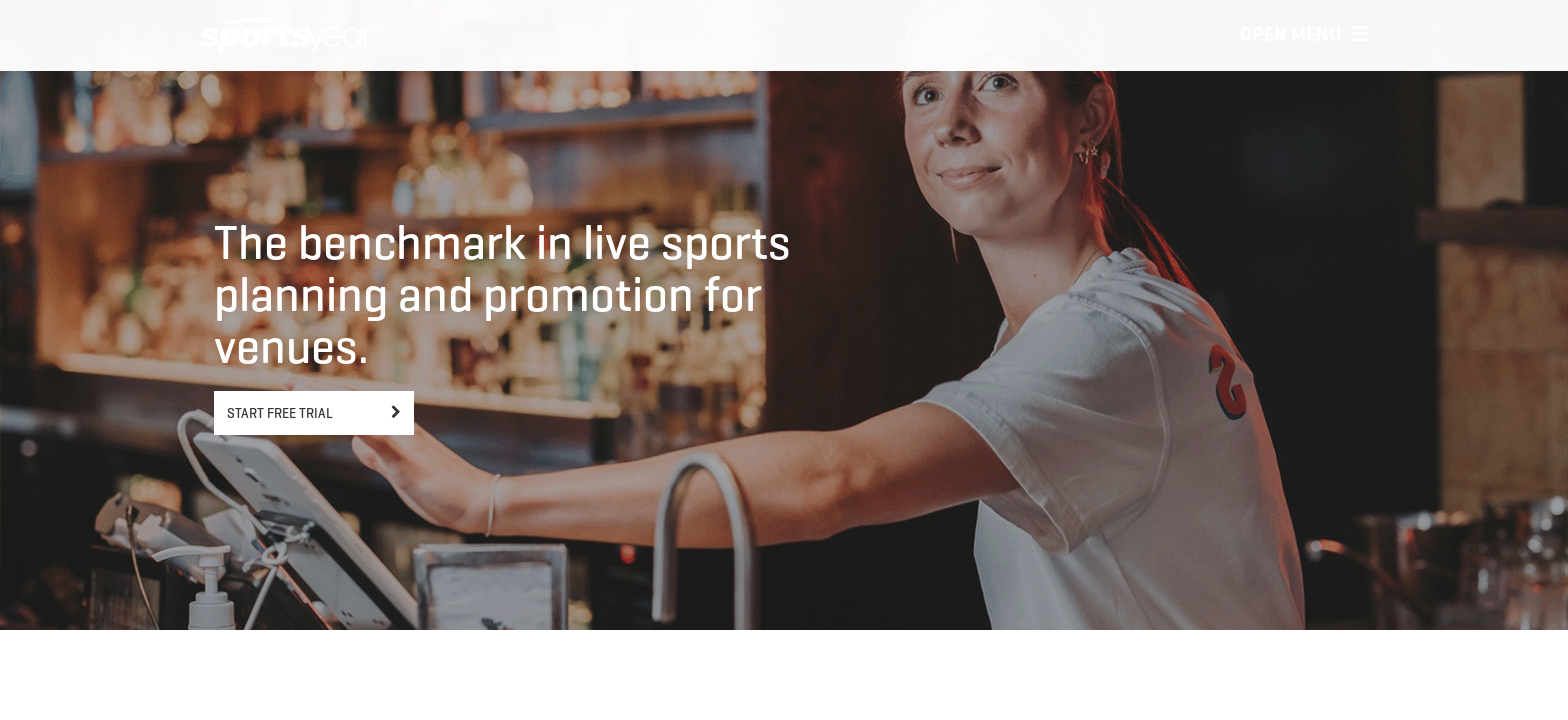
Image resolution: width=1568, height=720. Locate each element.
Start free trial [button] (280, 413)
